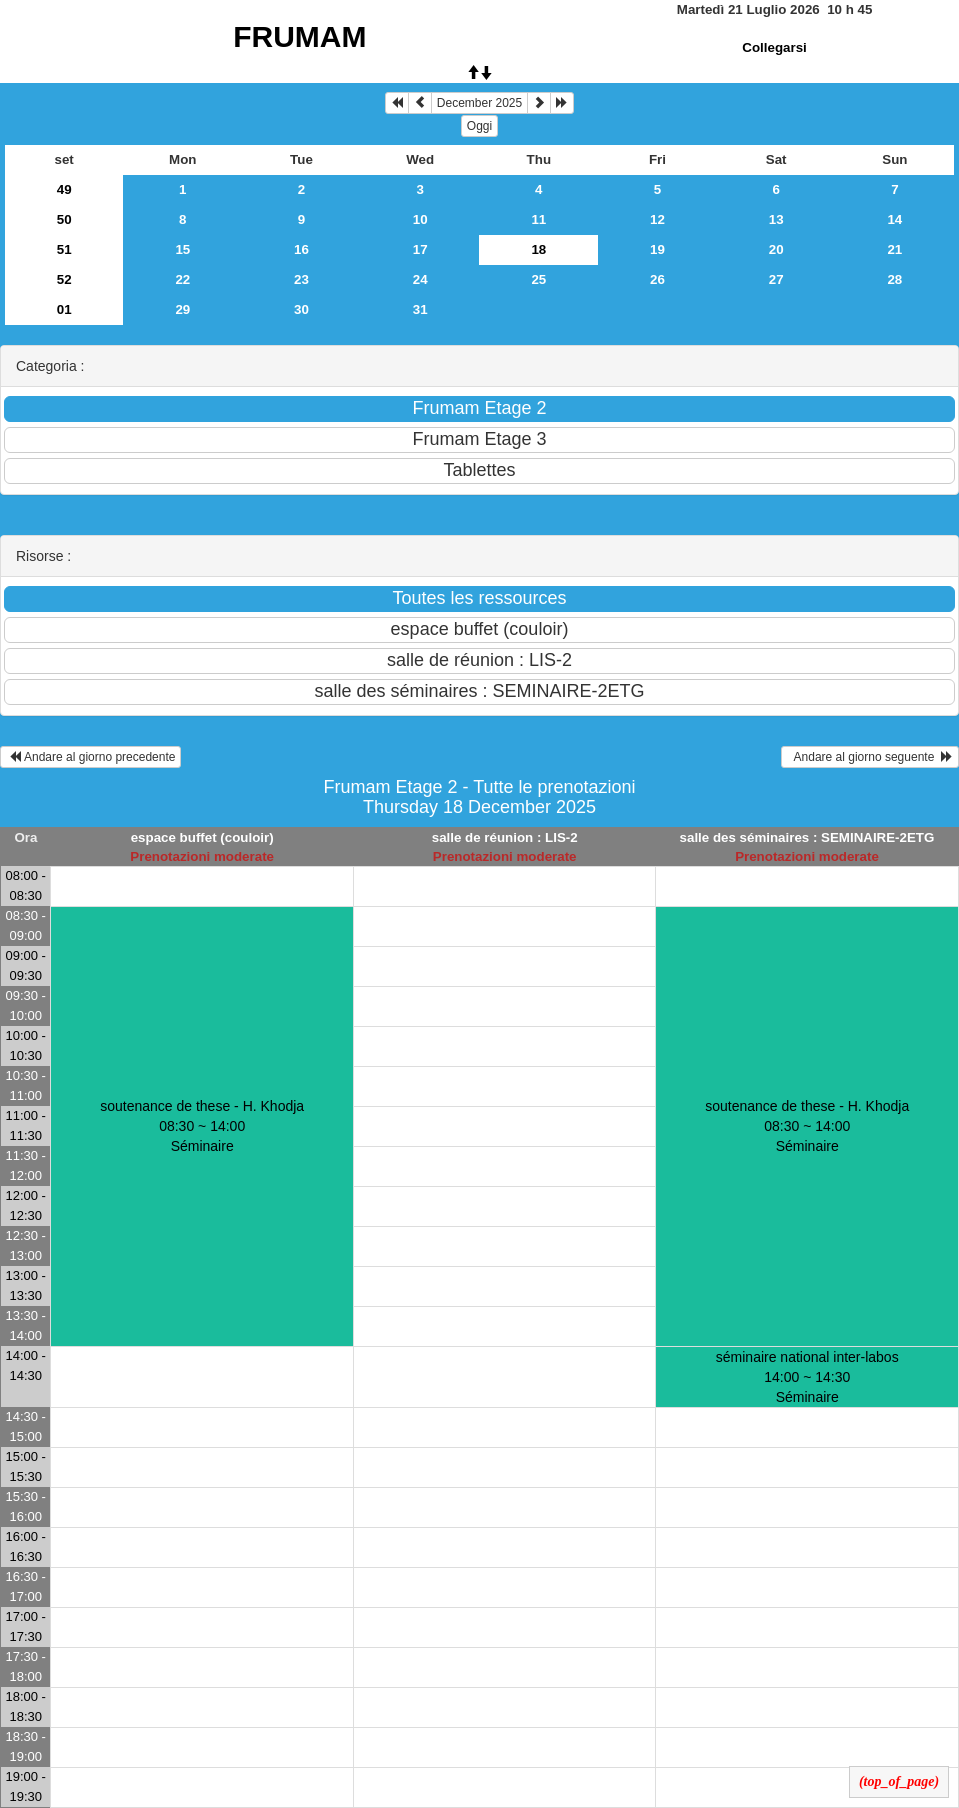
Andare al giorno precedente (90, 757)
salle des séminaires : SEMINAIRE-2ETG (807, 837)
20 (776, 249)
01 (64, 309)
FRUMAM (299, 36)
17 (420, 249)
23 (301, 279)
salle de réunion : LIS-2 (505, 837)
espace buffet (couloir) (202, 837)
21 (894, 249)
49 (64, 189)
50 (64, 219)
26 (657, 279)
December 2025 (479, 103)
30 (301, 309)
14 (894, 219)
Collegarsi (774, 47)
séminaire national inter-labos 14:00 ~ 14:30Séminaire (807, 1377)
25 (538, 279)
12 (657, 219)
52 (64, 279)
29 (182, 309)
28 (894, 279)
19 (657, 249)
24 (420, 279)
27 (776, 279)
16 (301, 249)
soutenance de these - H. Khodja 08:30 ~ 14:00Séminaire (202, 1126)
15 (182, 249)
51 (64, 249)
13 (776, 219)
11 (538, 219)
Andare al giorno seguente (870, 757)
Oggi (479, 126)
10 (420, 219)
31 (420, 309)
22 (182, 279)
